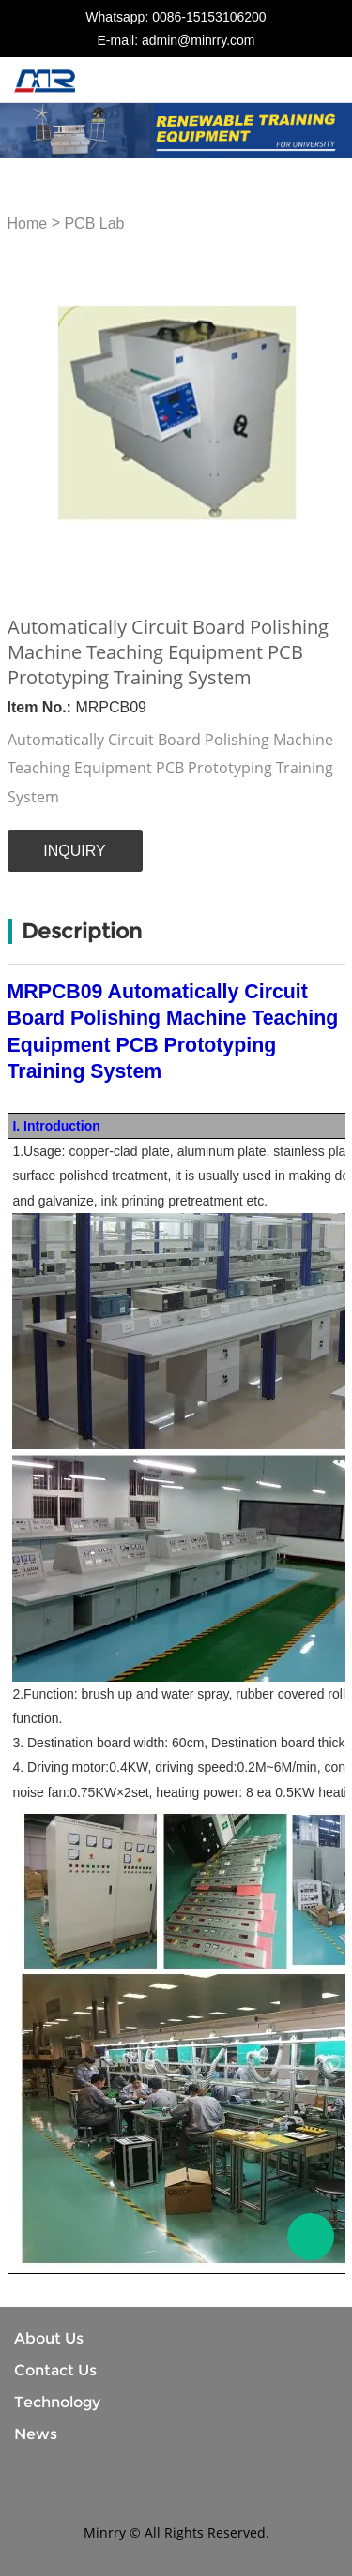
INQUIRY (74, 851)
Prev (32, 412)
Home (28, 224)
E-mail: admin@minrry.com (176, 40)
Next (321, 412)
